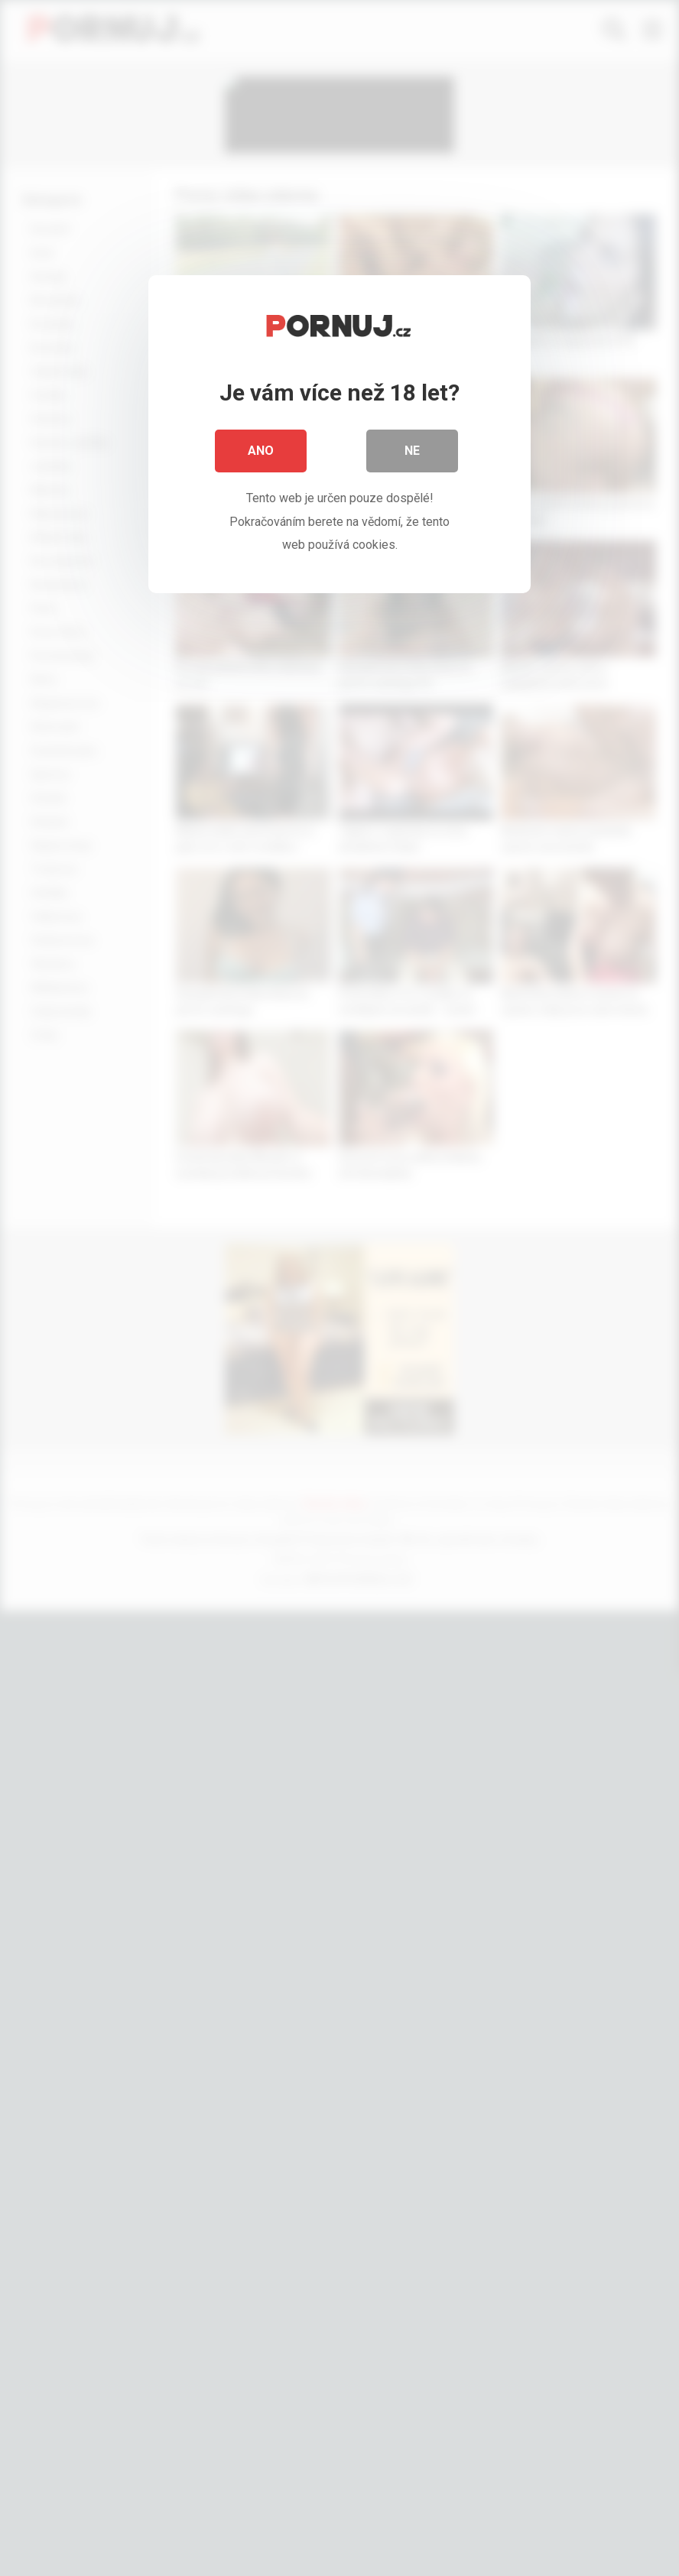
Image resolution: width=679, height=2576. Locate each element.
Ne (412, 450)
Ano (261, 450)
